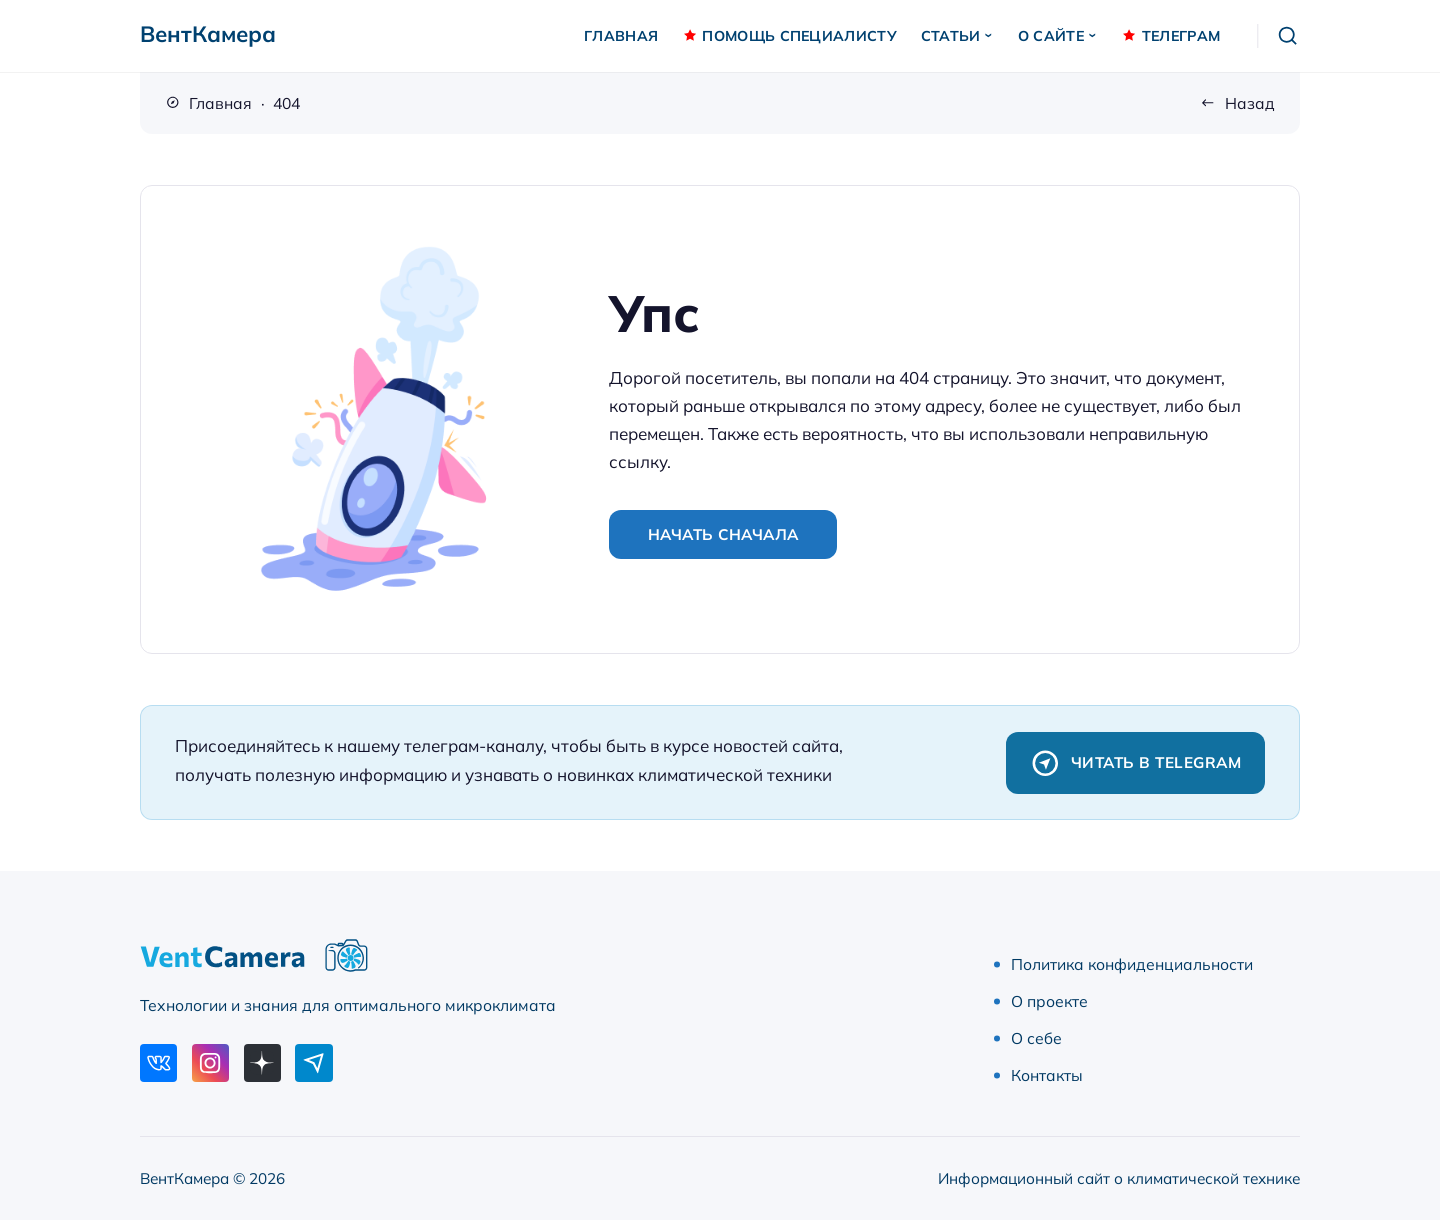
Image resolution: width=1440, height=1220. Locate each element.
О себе (1036, 1038)
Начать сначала (723, 534)
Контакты (1047, 1075)
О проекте (1049, 1001)
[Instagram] (210, 1062)
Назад (1250, 103)
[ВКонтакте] (158, 1062)
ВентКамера (208, 34)
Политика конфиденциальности (1132, 964)
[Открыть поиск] (1288, 36)
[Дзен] (262, 1062)
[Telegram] (313, 1062)
